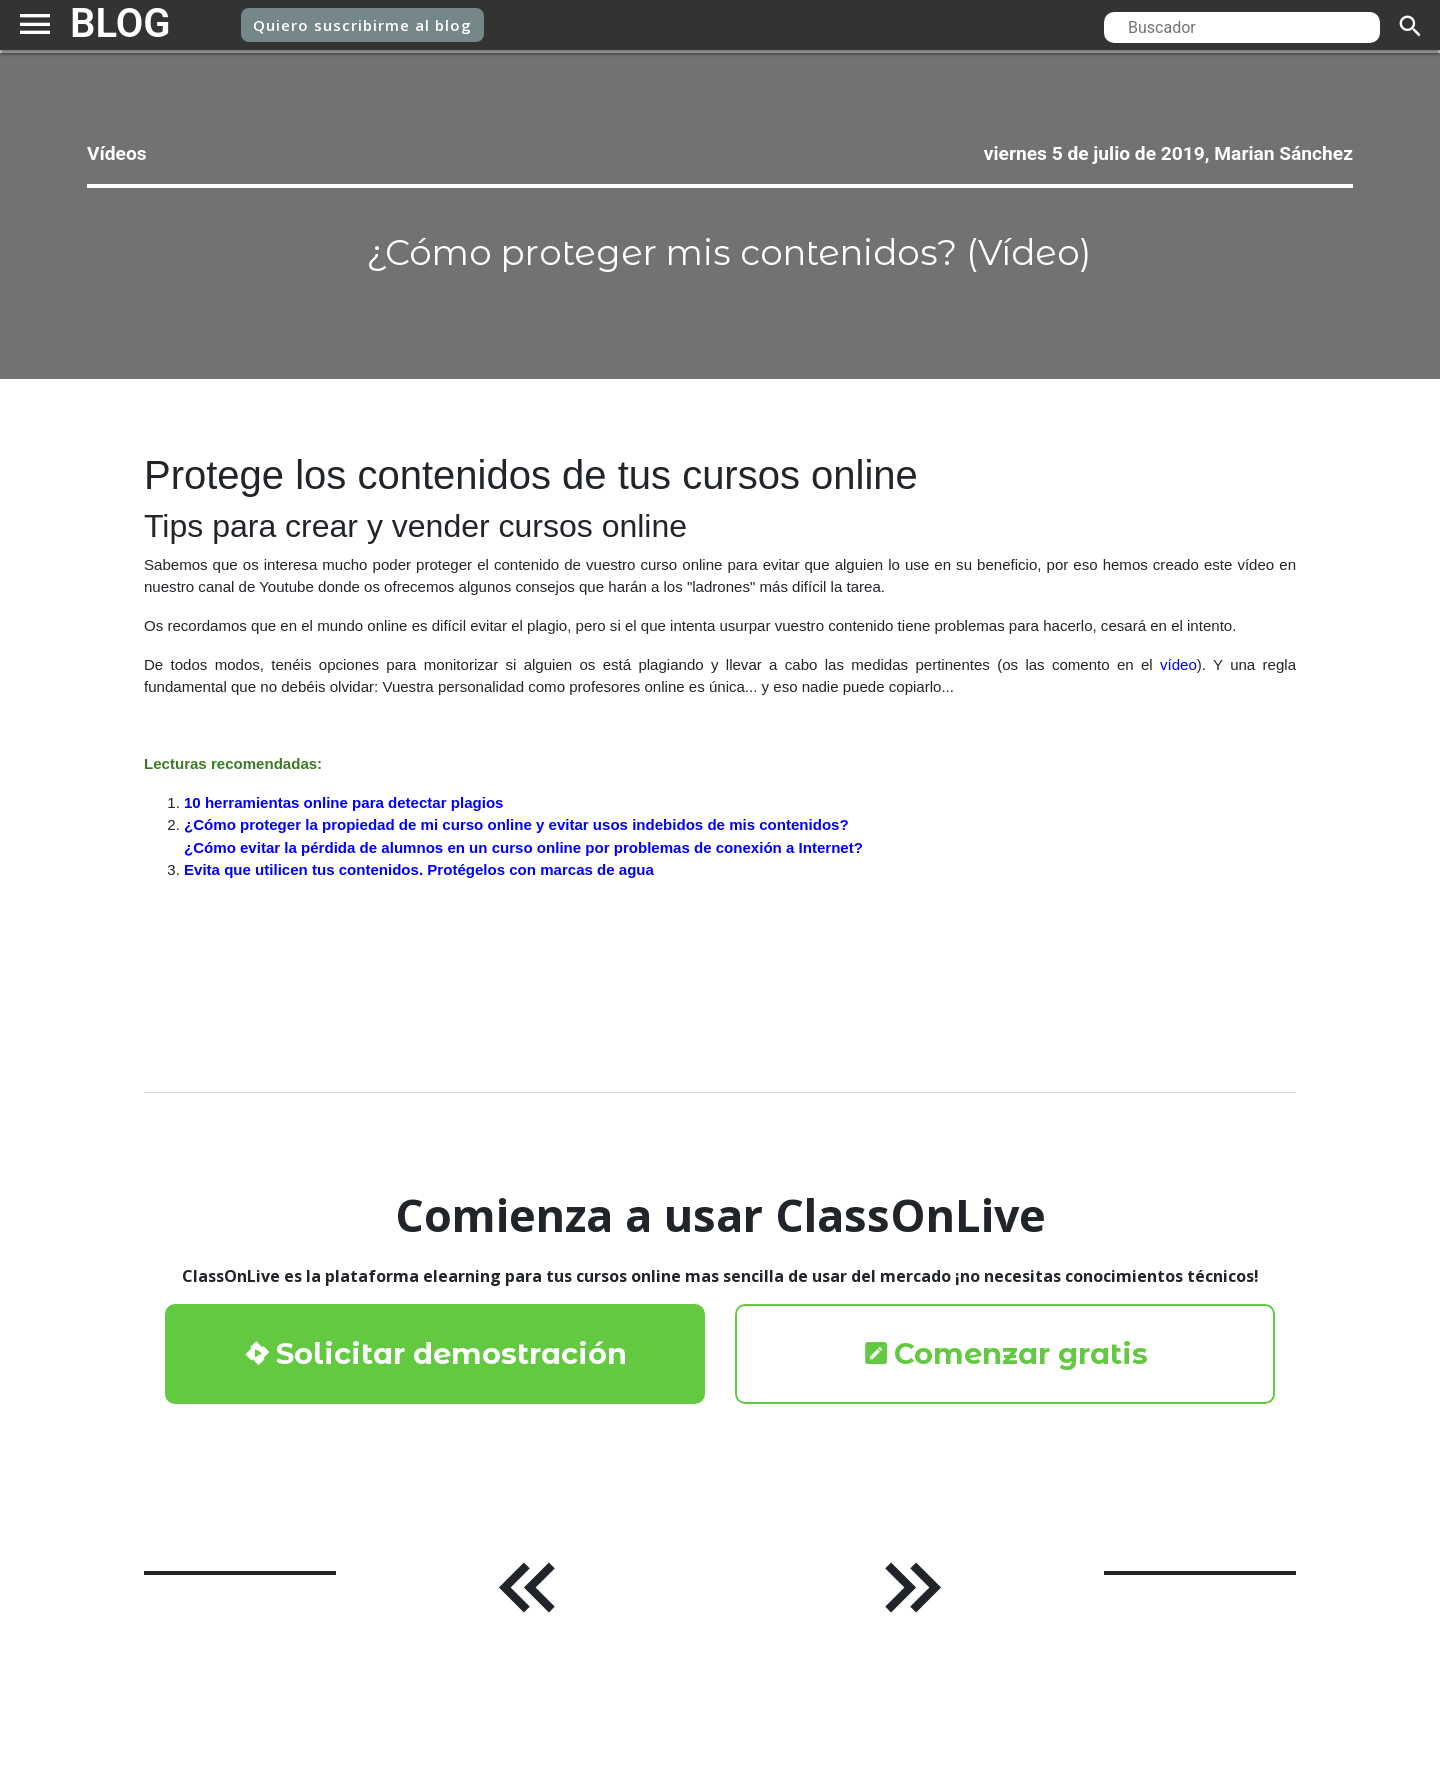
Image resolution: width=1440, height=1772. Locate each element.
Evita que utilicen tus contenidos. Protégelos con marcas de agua (434, 912)
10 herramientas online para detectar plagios (354, 840)
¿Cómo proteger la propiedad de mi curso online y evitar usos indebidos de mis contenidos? (537, 864)
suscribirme (362, 25)
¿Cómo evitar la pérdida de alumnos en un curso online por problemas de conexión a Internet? (545, 888)
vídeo (1179, 696)
